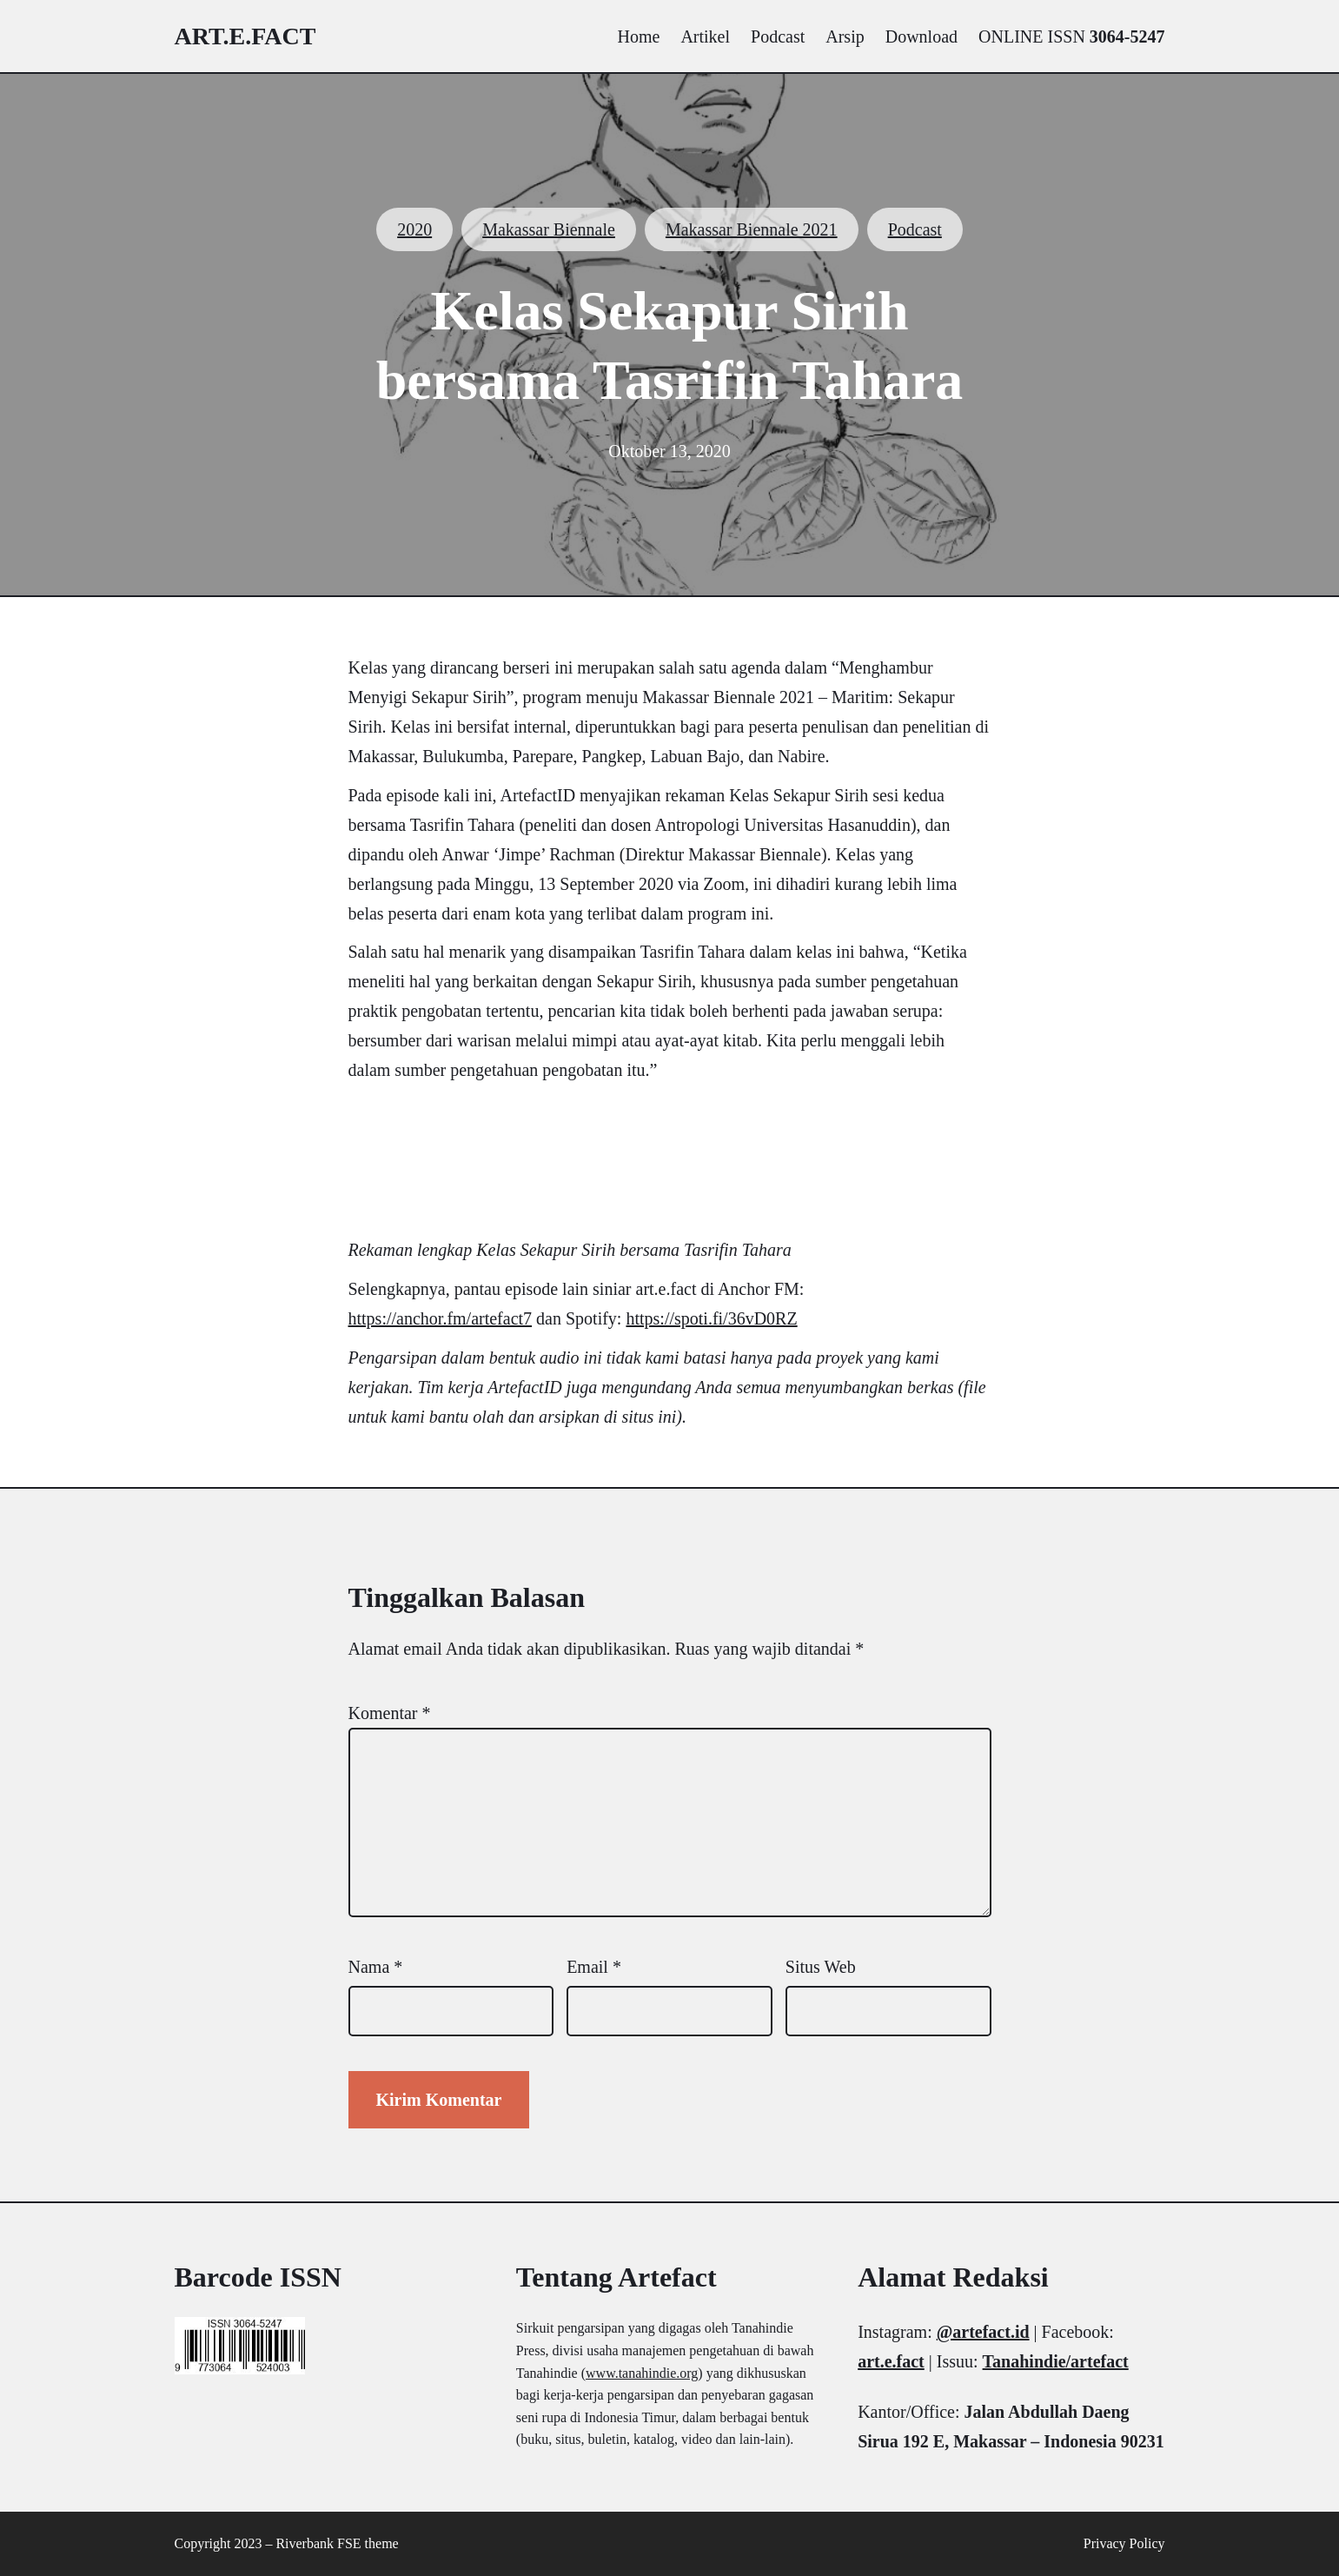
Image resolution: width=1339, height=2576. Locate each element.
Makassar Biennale (548, 229)
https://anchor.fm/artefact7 (440, 1318)
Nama (375, 1966)
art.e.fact (245, 36)
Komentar (389, 1713)
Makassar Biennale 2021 (752, 229)
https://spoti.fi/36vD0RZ (711, 1318)
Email (594, 1966)
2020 (414, 229)
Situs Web (821, 1966)
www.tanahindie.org (642, 2373)
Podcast (915, 229)
